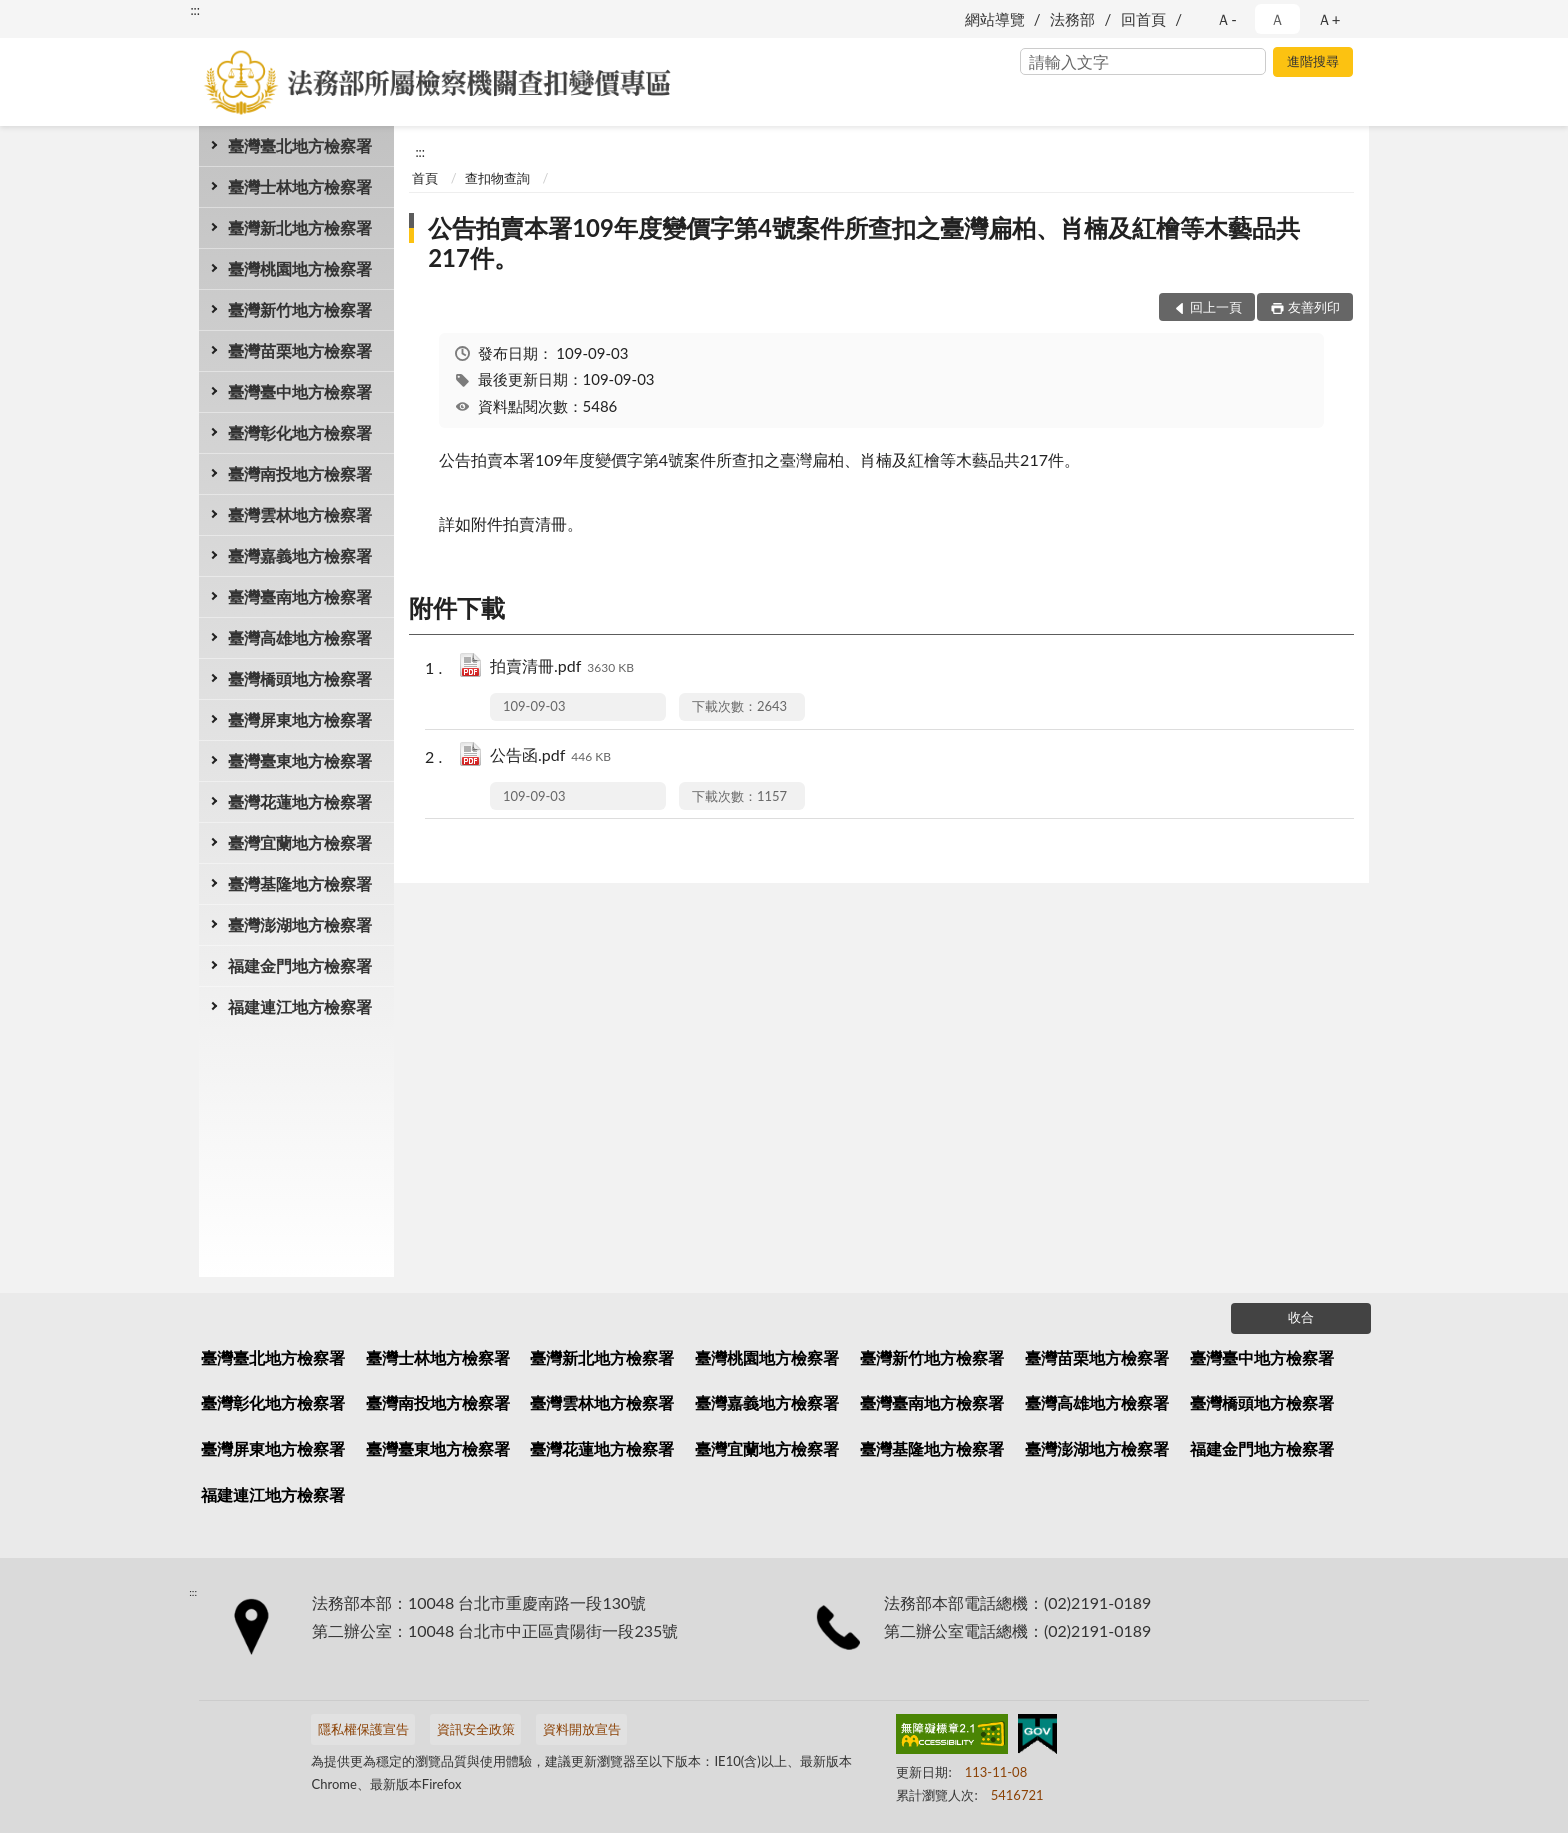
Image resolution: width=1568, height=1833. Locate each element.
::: (195, 10)
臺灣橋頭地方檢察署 (300, 678)
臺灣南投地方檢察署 (300, 473)
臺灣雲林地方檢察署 (300, 514)
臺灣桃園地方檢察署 (300, 268)
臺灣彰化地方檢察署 (300, 432)
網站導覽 (995, 19)
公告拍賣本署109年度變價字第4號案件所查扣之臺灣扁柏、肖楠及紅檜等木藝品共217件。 (864, 242)
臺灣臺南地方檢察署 (300, 596)
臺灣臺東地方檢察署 (300, 760)
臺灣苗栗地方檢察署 (300, 350)
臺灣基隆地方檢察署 (300, 883)
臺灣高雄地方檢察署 (300, 637)
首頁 (425, 178)
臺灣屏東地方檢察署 (300, 719)
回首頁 (1143, 19)
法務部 (1072, 19)
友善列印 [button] (1314, 307)
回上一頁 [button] (1216, 307)
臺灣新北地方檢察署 (300, 227)
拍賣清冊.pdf (562, 667)
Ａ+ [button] (1329, 19)
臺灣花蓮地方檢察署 (300, 801)
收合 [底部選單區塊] (1301, 1317)
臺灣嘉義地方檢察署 (300, 555)
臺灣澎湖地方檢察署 (300, 924)
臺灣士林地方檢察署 (300, 186)
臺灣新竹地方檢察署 (300, 309)
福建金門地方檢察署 (300, 965)
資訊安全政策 (476, 1729)
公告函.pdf (550, 756)
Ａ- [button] (1226, 19)
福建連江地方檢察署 (300, 1006)
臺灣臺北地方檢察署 (300, 145)
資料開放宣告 (582, 1729)
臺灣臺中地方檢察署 (300, 391)
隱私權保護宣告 (363, 1729)
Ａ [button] (1277, 19)
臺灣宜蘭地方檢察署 (300, 842)
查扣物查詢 (497, 178)
